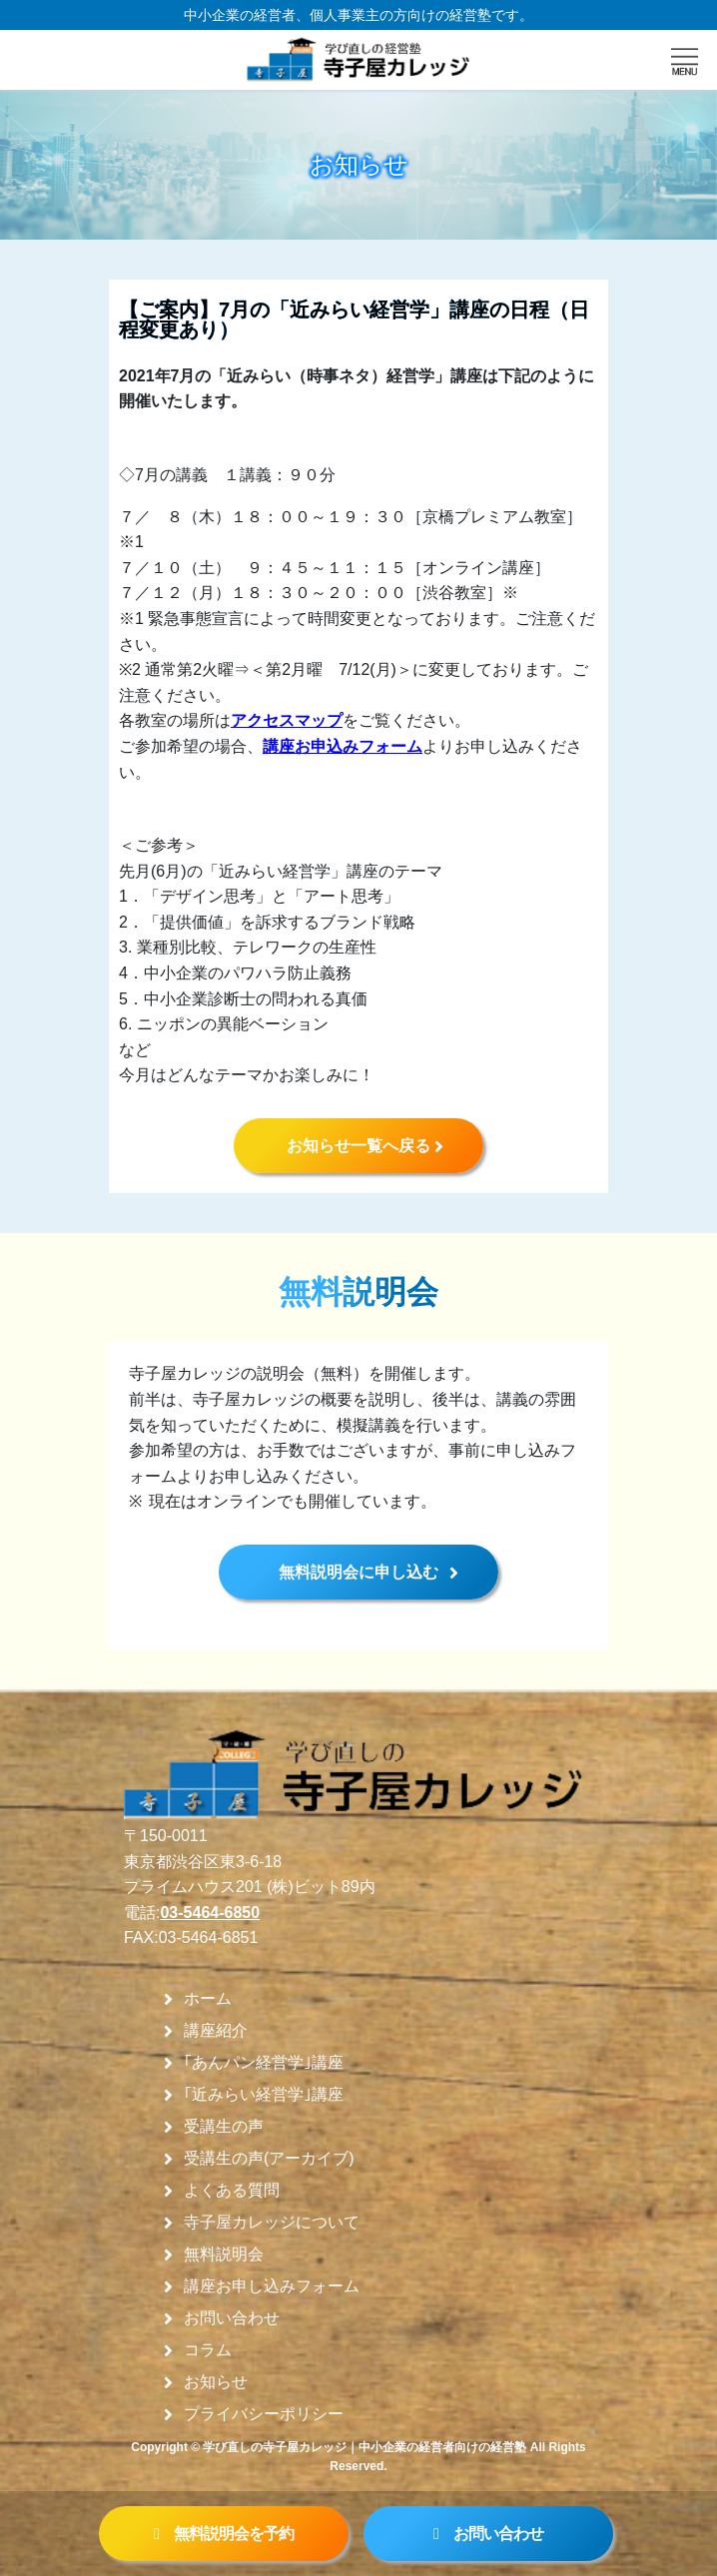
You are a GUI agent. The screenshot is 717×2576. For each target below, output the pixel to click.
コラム (208, 2350)
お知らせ (216, 2382)
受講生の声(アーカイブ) (269, 2159)
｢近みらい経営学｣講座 (264, 2095)
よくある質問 (232, 2191)
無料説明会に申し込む (358, 1572)
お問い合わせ (232, 2318)
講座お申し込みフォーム (271, 2286)
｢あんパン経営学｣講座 (264, 2063)
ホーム (208, 1999)
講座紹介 (216, 2031)
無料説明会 (224, 2254)
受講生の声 (224, 2127)
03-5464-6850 (210, 1912)
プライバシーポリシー (264, 2414)
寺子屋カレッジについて (271, 2223)
